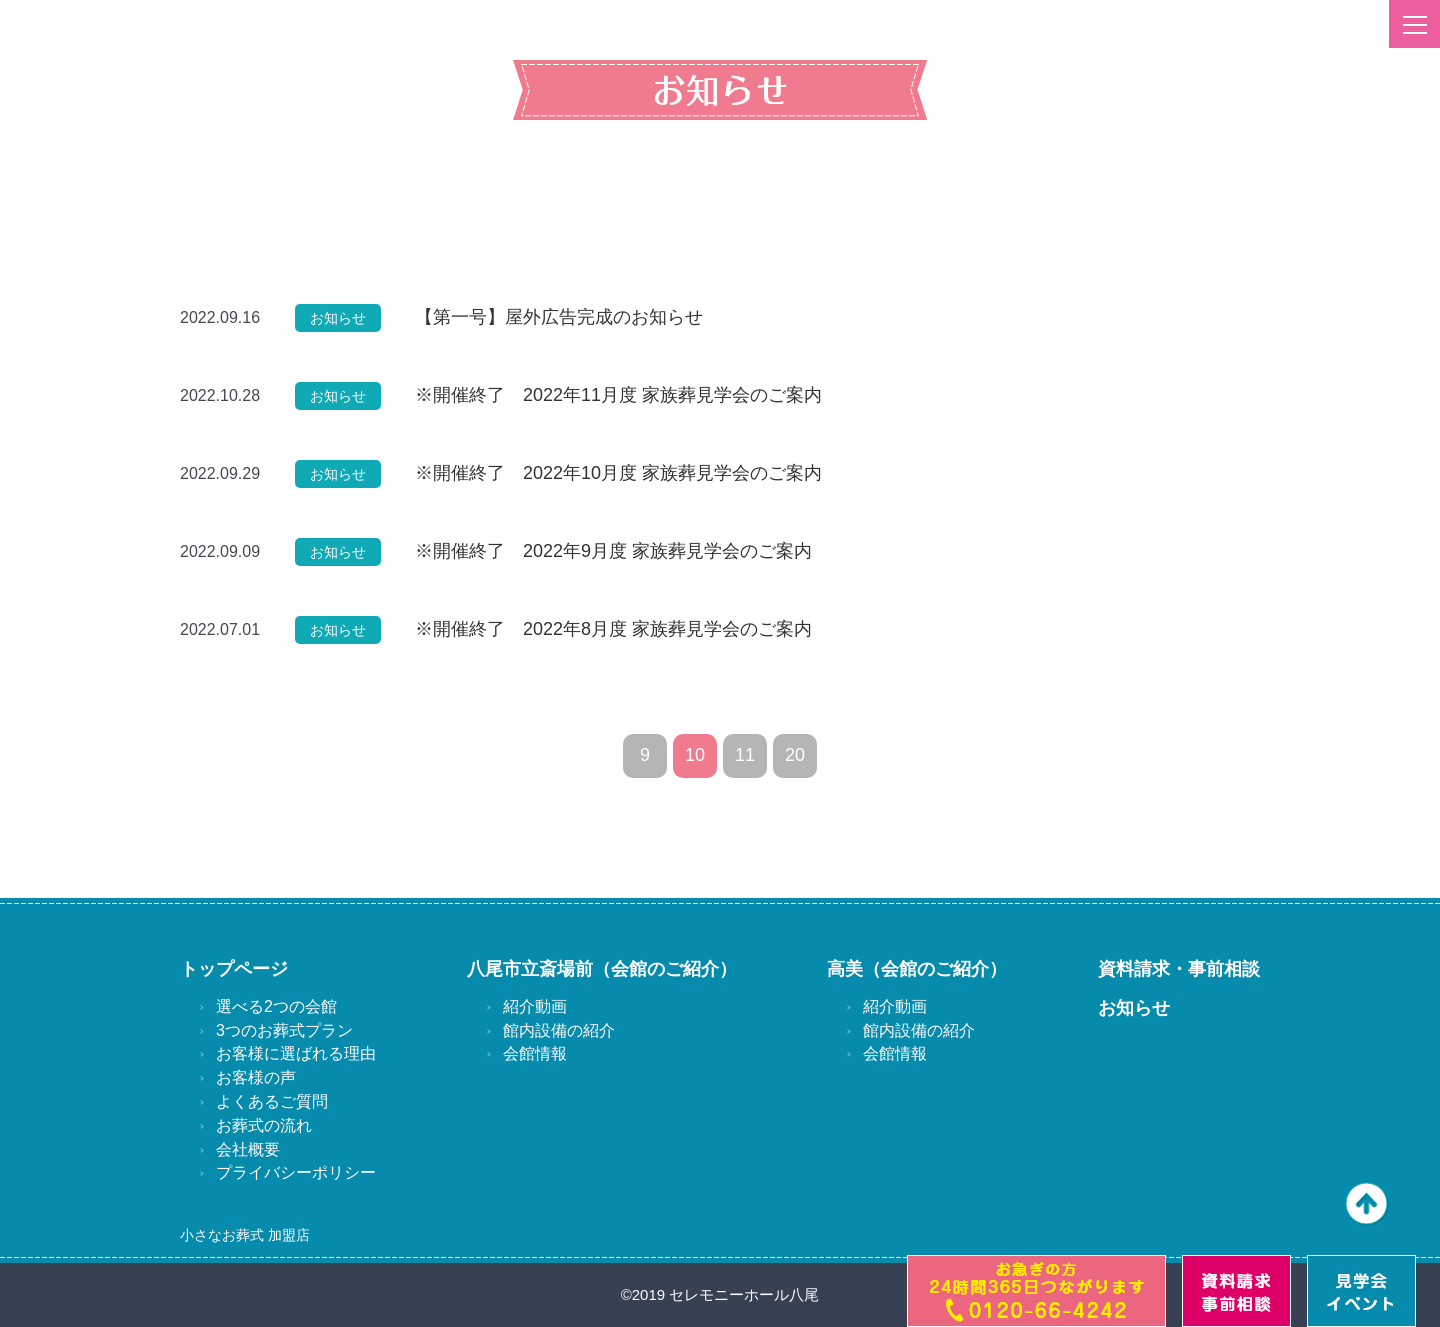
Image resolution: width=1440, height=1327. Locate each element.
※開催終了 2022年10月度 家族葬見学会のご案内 (618, 473)
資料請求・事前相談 (1179, 969)
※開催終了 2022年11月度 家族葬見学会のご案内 (618, 395)
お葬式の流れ (264, 1125)
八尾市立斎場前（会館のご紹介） (602, 969)
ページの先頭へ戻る (1367, 1204)
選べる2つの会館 (276, 1006)
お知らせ (1134, 1008)
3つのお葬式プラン (284, 1030)
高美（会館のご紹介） (917, 969)
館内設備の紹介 (559, 1030)
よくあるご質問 (272, 1101)
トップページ (234, 969)
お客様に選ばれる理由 (296, 1053)
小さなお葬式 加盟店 (245, 1235)
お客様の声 (256, 1077)
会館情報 (535, 1053)
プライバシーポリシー (296, 1172)
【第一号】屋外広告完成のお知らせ (559, 317)
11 (745, 755)
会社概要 (248, 1149)
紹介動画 (535, 1006)
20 (795, 755)
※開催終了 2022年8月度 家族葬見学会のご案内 (613, 629)
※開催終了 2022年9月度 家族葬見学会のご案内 (613, 551)
